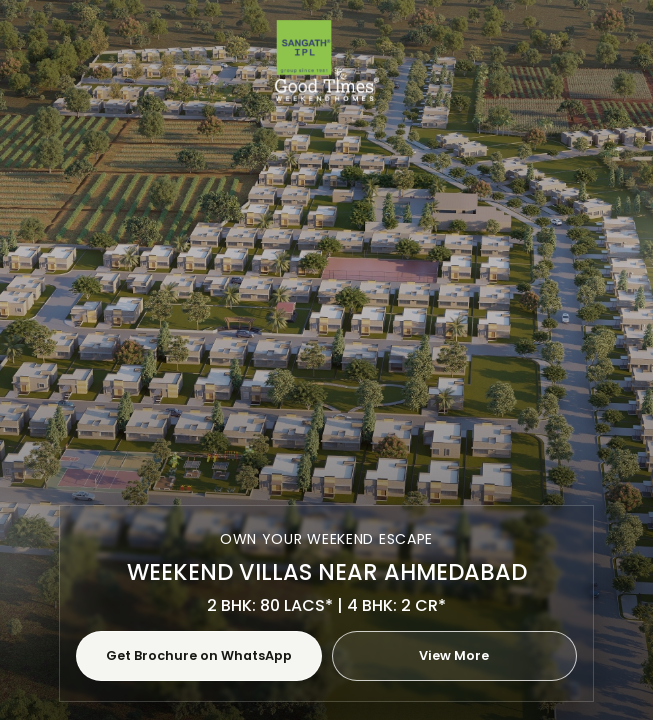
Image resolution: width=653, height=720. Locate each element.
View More (454, 655)
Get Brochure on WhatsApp (199, 655)
